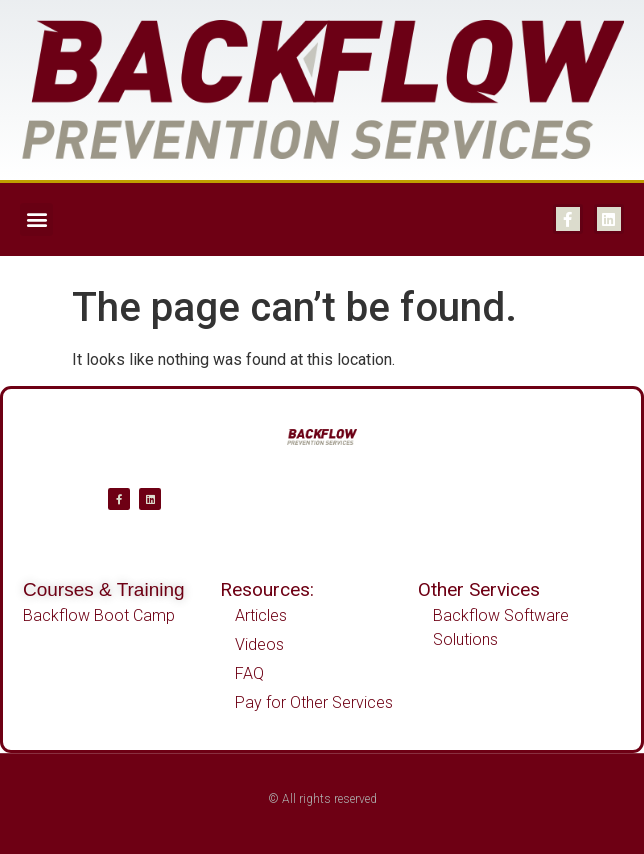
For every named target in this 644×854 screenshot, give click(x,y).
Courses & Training (104, 589)
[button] (36, 219)
